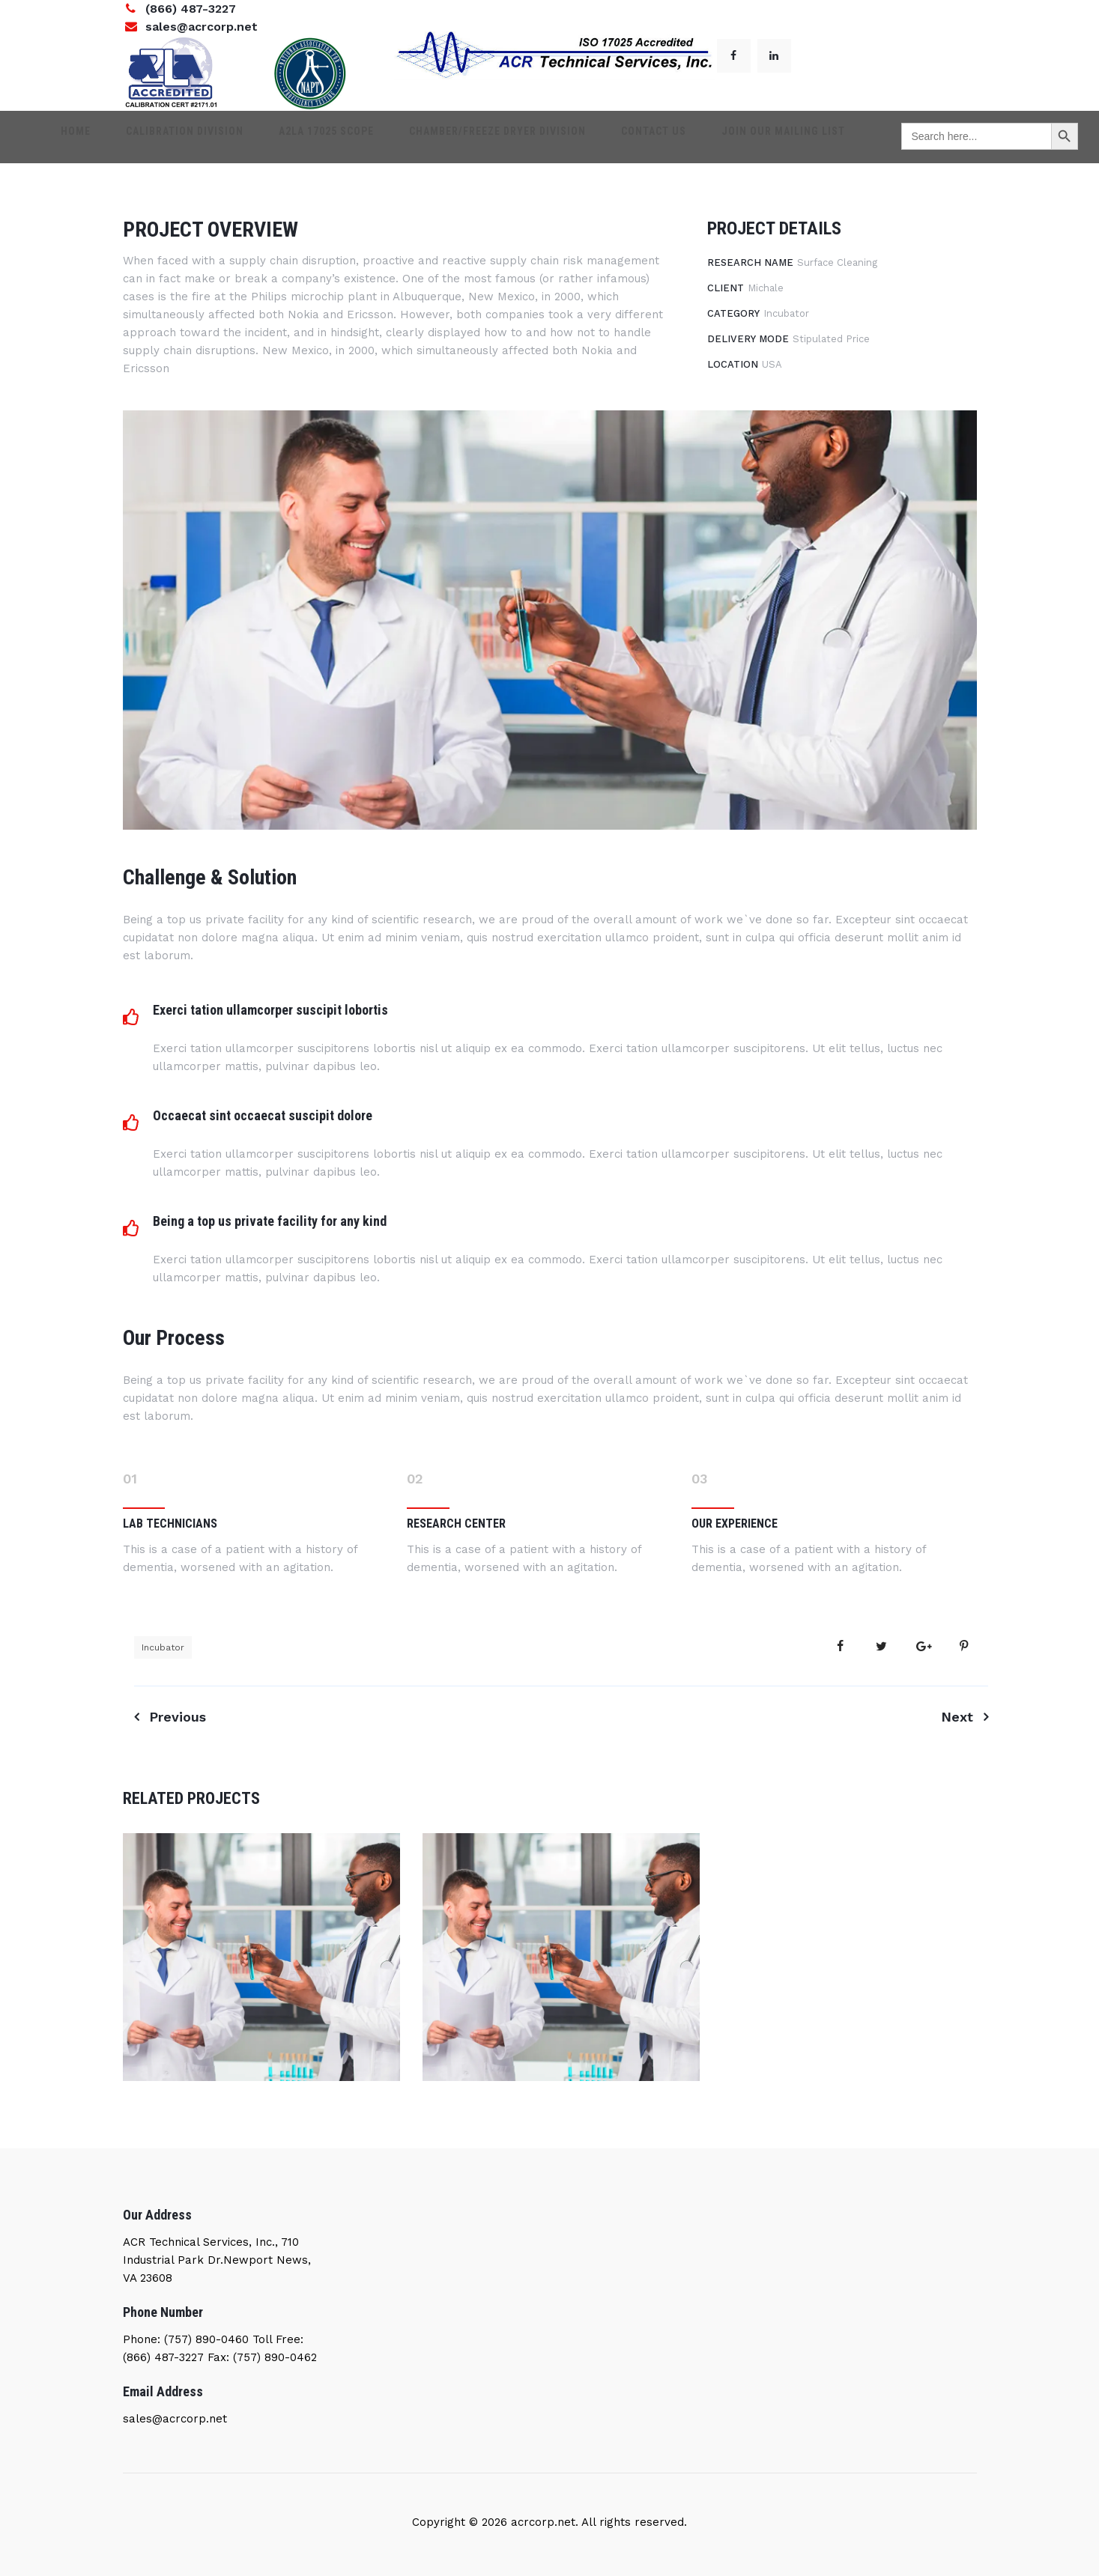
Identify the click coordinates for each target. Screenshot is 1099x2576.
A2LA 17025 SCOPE (333, 137)
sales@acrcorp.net (201, 26)
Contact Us (633, 137)
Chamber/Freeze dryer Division (490, 137)
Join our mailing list (749, 137)
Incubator (163, 1647)
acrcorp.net (541, 2522)
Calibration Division (205, 137)
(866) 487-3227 (190, 8)
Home (109, 137)
